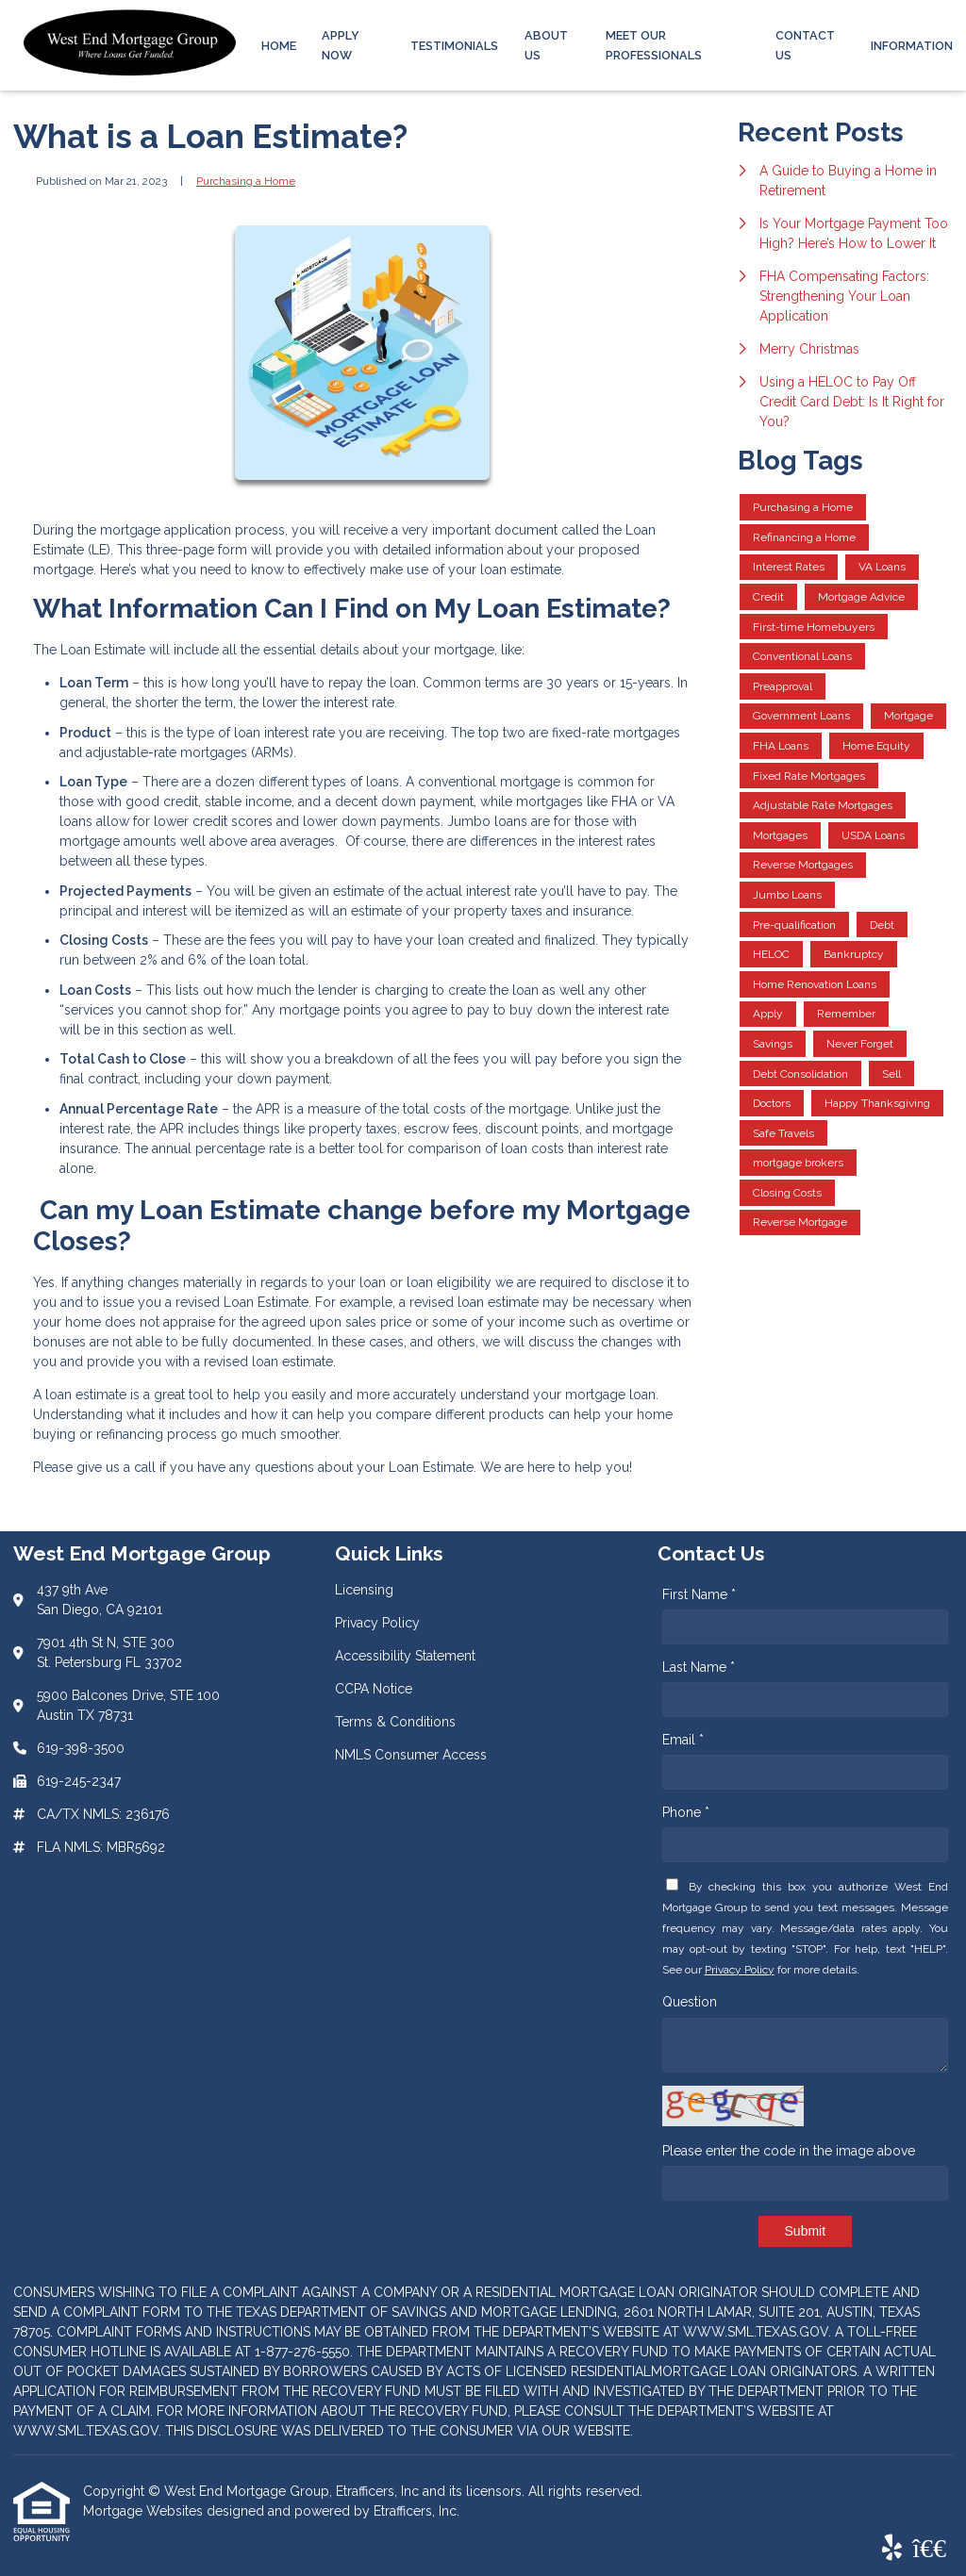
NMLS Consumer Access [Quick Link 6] (411, 1754)
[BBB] (929, 2549)
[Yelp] (892, 2549)
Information (912, 46)
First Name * (699, 1594)
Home (278, 46)
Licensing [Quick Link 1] (364, 1589)
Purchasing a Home (245, 181)
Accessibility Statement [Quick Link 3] (405, 1655)
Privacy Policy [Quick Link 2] (377, 1622)
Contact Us (805, 45)
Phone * (685, 1812)
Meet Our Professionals (654, 45)
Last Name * (698, 1667)
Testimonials (454, 46)
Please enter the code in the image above (788, 2150)
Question (689, 2001)
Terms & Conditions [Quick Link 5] (395, 1721)
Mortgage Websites (145, 2510)
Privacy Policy (739, 1969)
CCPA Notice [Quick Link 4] (373, 1688)
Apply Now (340, 45)
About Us (546, 45)
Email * (683, 1739)
